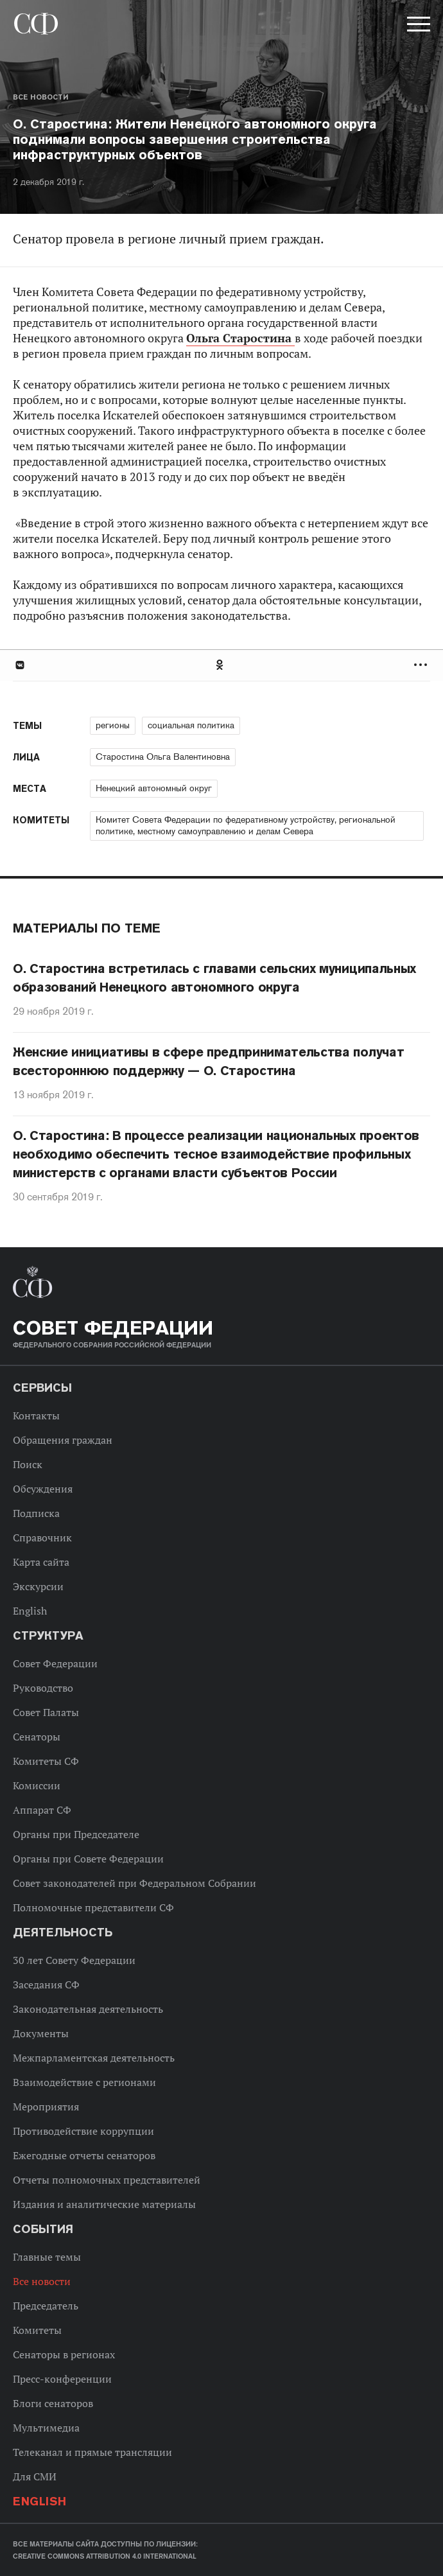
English (30, 1610)
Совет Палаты (46, 1712)
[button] (417, 26)
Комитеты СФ (46, 1761)
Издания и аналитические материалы (104, 2204)
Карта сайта (41, 1561)
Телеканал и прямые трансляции (92, 2452)
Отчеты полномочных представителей (106, 2179)
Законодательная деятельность (88, 2008)
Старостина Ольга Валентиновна (163, 756)
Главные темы (47, 2256)
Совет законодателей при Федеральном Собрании (134, 1883)
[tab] (221, 665)
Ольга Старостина (240, 338)
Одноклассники (220, 665)
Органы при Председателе (76, 1834)
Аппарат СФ (42, 1809)
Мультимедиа (46, 2427)
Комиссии (36, 1785)
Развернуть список (422, 665)
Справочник (42, 1537)
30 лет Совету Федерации (74, 1960)
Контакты (36, 1415)
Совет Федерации (55, 1663)
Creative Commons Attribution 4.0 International (104, 2556)
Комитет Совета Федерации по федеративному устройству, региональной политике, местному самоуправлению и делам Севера (245, 825)
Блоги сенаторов (53, 2403)
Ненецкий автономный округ (154, 788)
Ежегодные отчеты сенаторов (84, 2155)
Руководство (43, 1687)
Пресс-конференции (62, 2378)
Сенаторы (36, 1736)
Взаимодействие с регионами (84, 2082)
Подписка (36, 1513)
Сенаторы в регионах (64, 2354)
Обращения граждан (62, 1439)
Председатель (45, 2305)
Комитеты (37, 2330)
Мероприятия (46, 2106)
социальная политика (191, 725)
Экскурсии (38, 1586)
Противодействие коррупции (83, 2131)
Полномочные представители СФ (93, 1907)
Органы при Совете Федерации (88, 1858)
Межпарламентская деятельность (94, 2057)
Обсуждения (43, 1488)
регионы (113, 725)
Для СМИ (34, 2476)
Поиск (27, 1464)
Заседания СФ (46, 1984)
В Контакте (19, 665)
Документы (41, 2033)
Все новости (40, 96)
